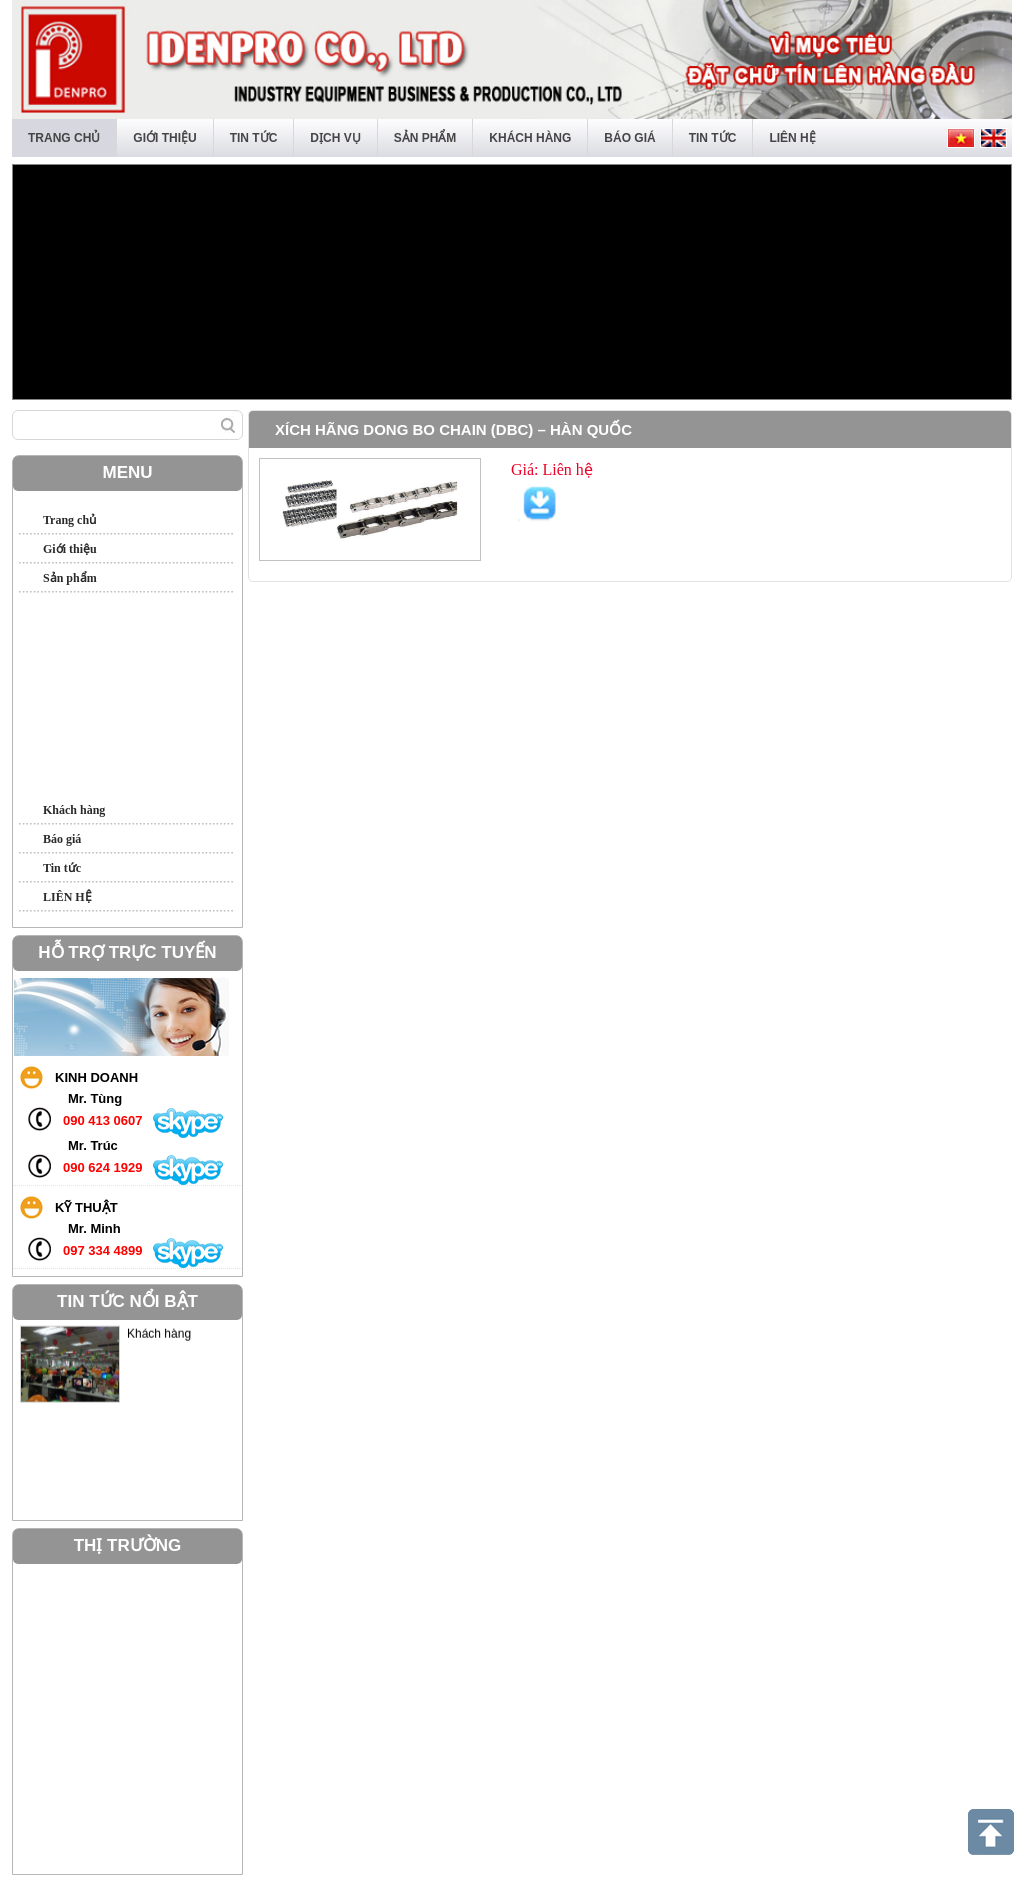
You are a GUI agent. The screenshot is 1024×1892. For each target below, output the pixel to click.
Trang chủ (64, 138)
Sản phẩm (425, 138)
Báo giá (629, 138)
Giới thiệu (164, 138)
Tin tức (254, 138)
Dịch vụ (335, 138)
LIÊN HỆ (792, 138)
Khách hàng (530, 138)
